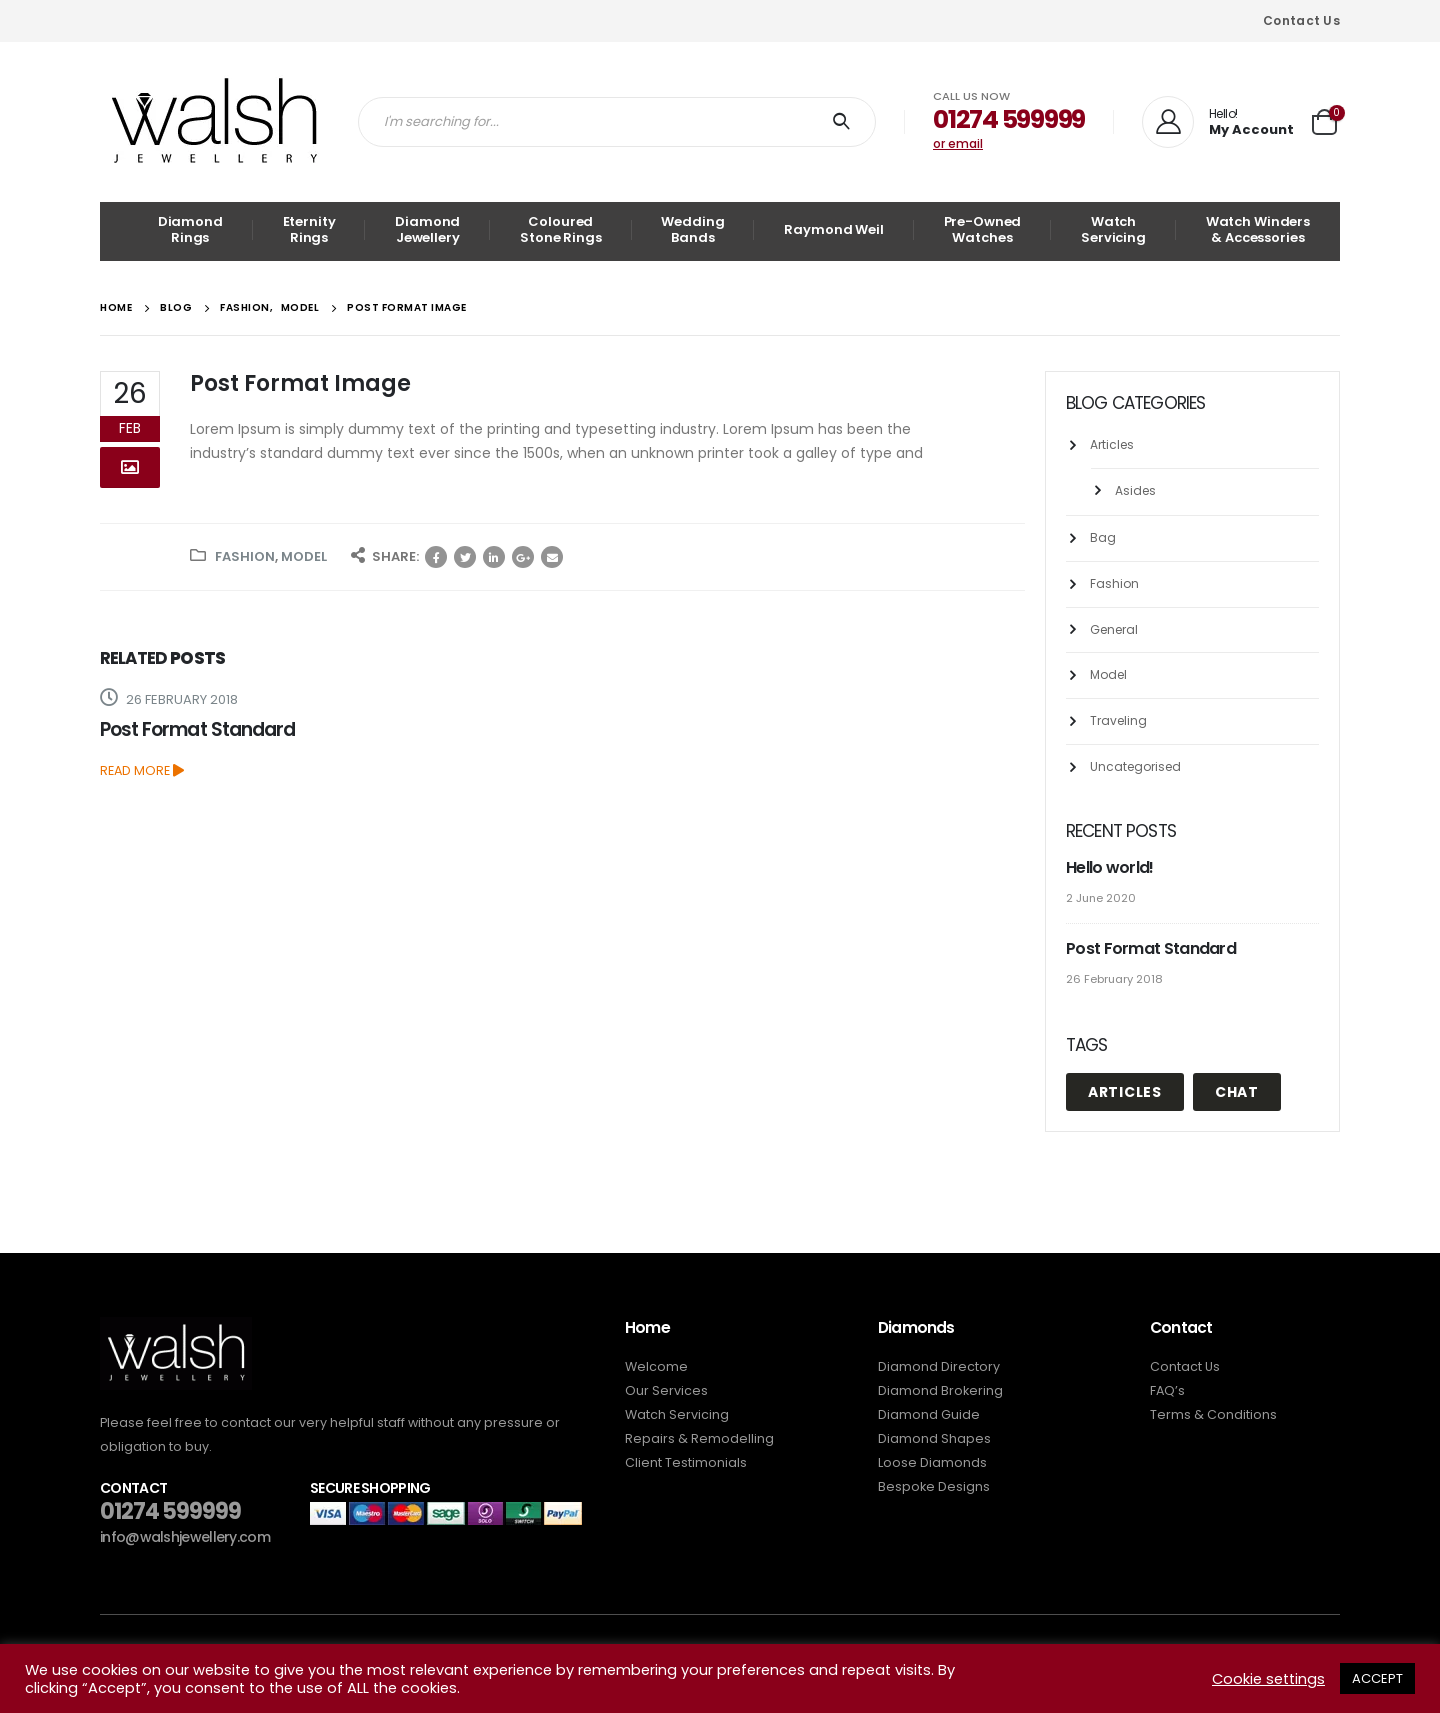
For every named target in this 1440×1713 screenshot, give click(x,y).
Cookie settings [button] (1268, 1679)
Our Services (666, 1390)
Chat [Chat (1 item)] (1237, 1092)
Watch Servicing (1113, 229)
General (1114, 629)
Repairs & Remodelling (699, 1438)
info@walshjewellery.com (185, 1537)
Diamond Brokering (940, 1390)
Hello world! (1110, 867)
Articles (1112, 444)
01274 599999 (170, 1511)
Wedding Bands (692, 229)
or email (958, 143)
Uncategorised (1135, 766)
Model (304, 556)
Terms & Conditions (1213, 1414)
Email (552, 557)
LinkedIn (494, 557)
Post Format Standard (197, 729)
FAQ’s (1167, 1390)
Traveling (1118, 720)
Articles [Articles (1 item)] (1125, 1092)
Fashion (245, 556)
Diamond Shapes (934, 1438)
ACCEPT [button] (1377, 1678)
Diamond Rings (190, 229)
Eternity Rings (309, 229)
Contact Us (1301, 20)
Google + (523, 557)
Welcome (656, 1366)
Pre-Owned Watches (983, 229)
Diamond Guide (929, 1414)
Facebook (436, 557)
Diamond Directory (939, 1366)
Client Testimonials (686, 1462)
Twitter (465, 557)
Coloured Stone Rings (561, 229)
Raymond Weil (833, 229)
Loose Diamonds (932, 1462)
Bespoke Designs (934, 1486)
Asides (1135, 490)
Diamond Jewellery (427, 229)
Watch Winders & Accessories (1258, 229)
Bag (1103, 537)
